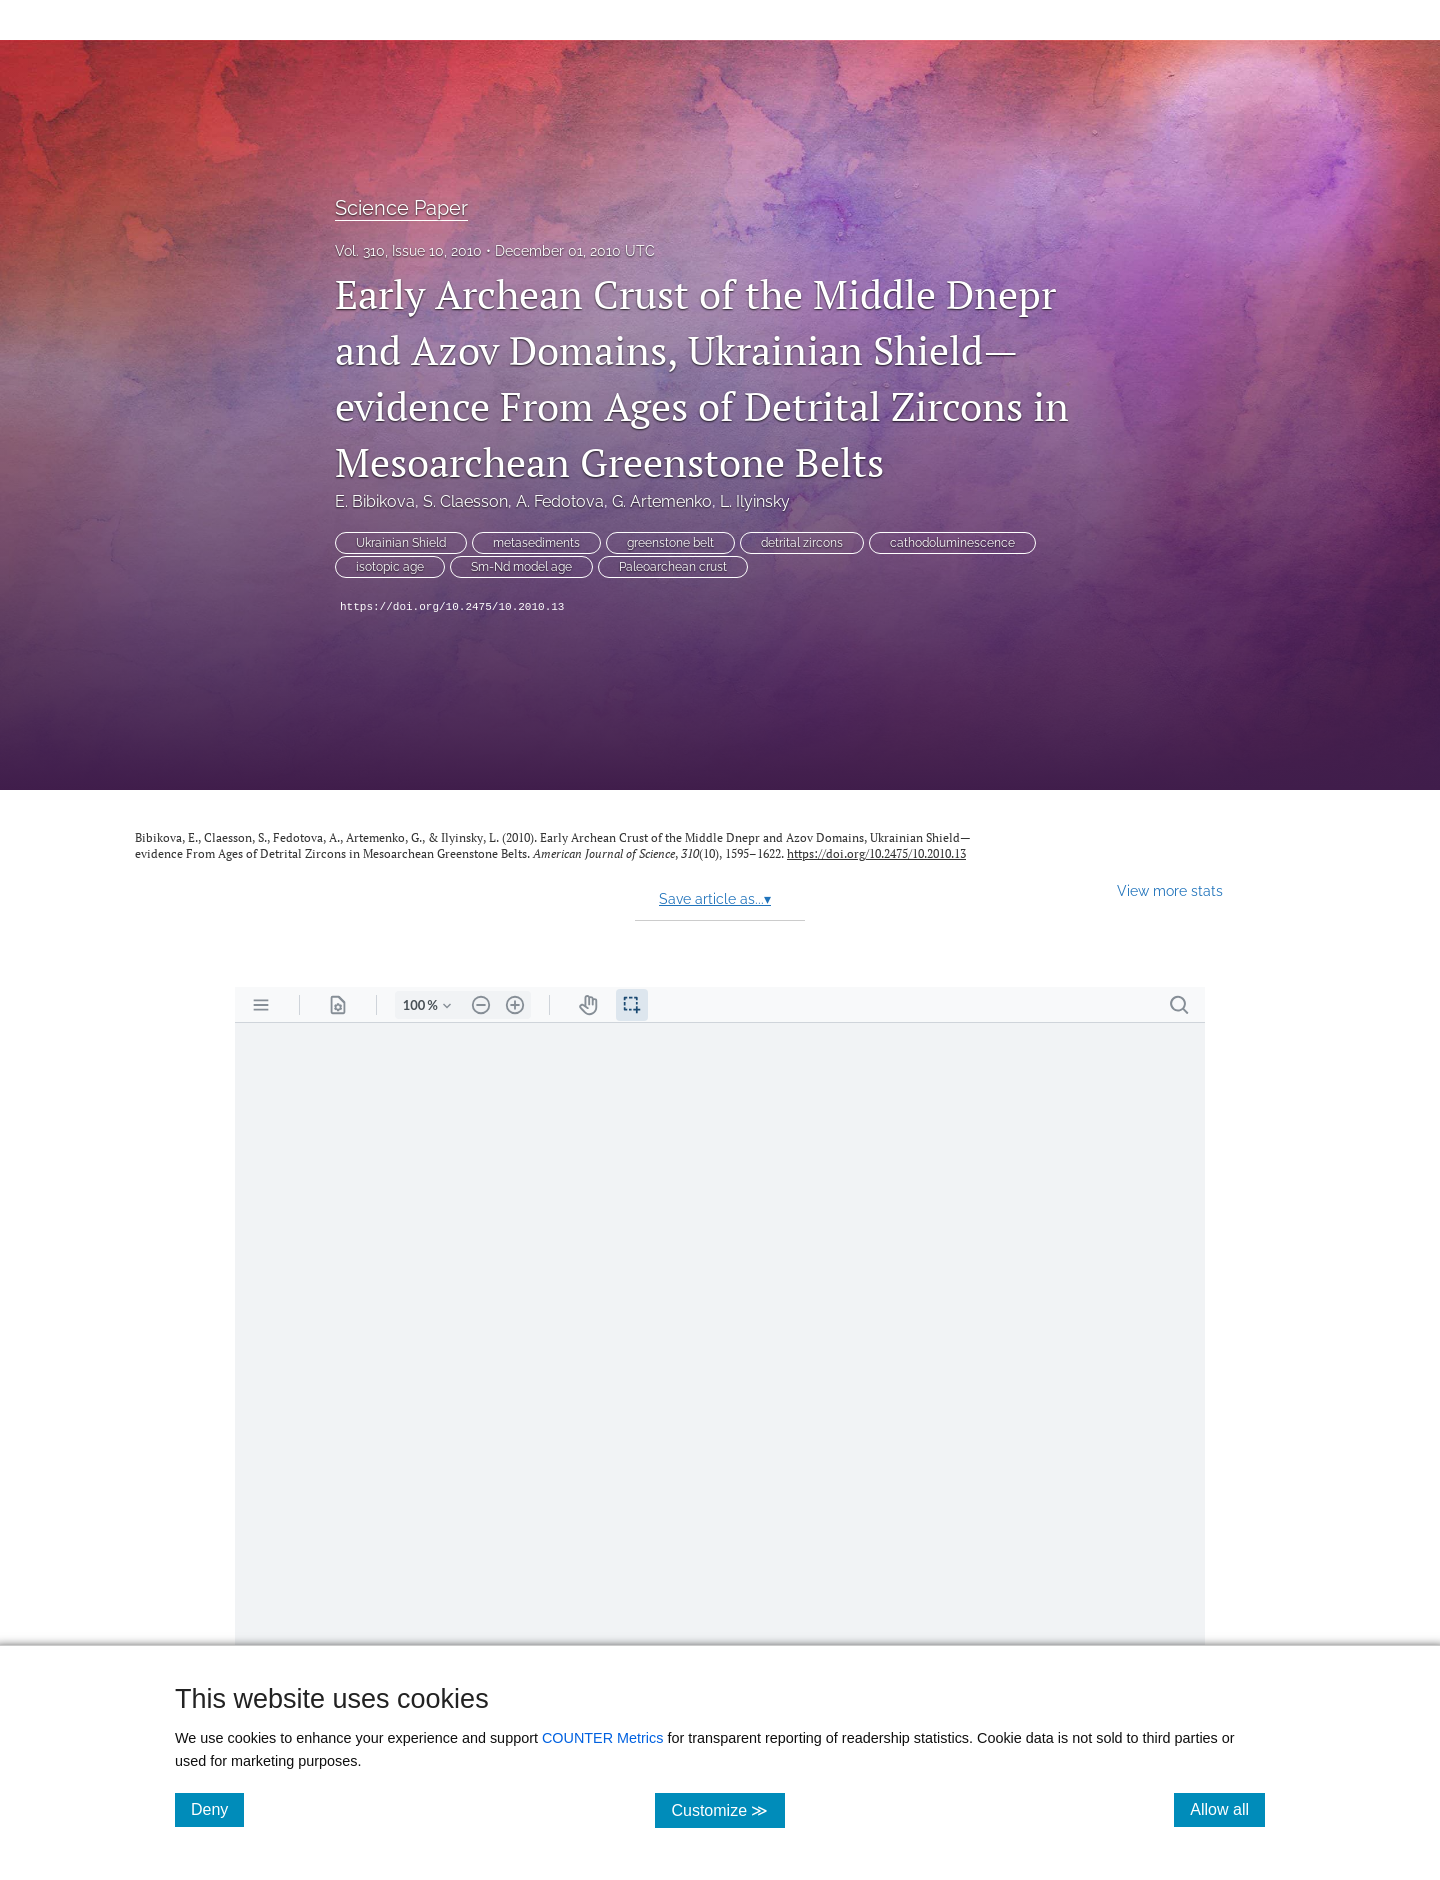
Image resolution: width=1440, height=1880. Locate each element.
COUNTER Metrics (603, 1738)
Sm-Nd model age (521, 567)
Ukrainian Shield (401, 543)
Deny (217, 1809)
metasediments (536, 543)
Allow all (1227, 1809)
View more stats (1170, 890)
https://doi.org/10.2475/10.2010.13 (452, 607)
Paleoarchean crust (673, 567)
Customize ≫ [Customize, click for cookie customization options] (727, 1809)
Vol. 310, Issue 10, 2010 (408, 251)
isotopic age (390, 567)
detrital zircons (802, 543)
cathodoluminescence (952, 543)
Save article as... (715, 899)
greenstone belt (670, 543)
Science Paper (401, 208)
